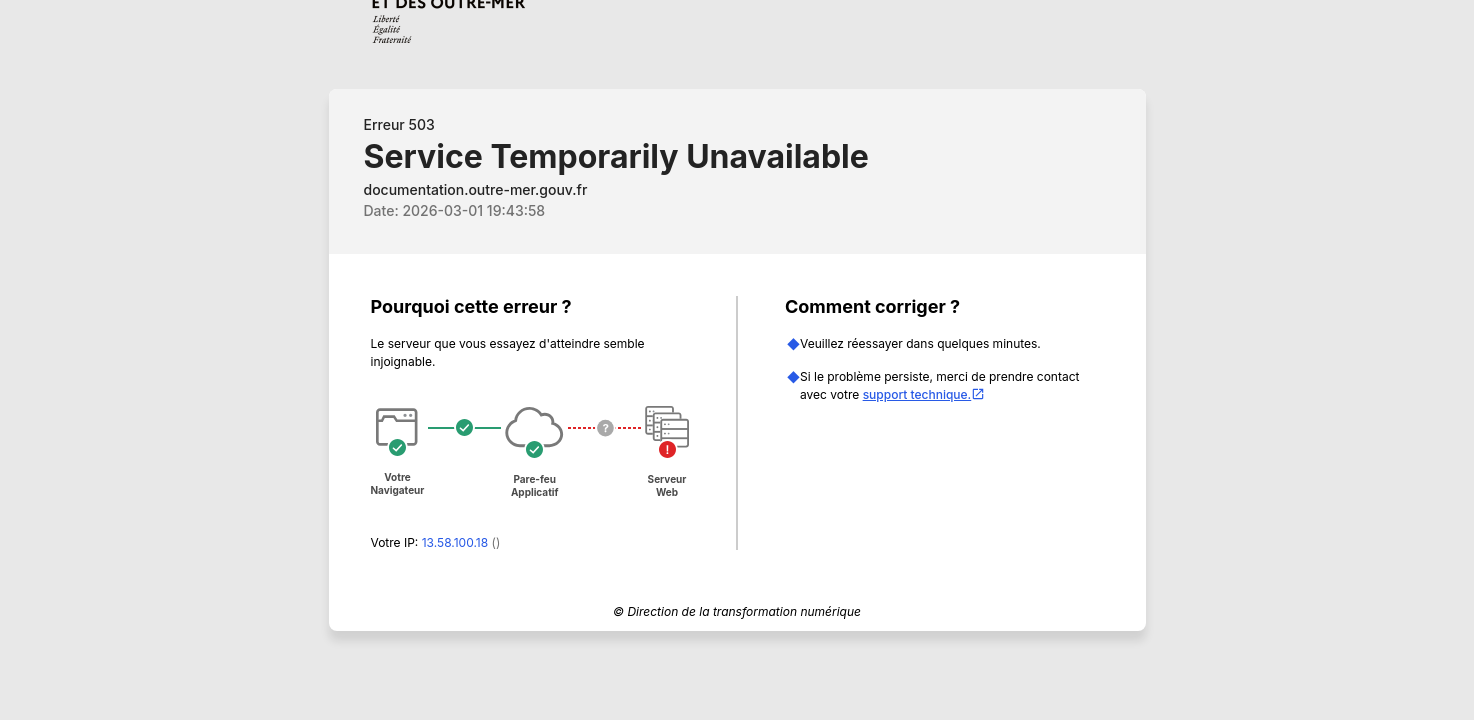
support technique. (924, 394)
